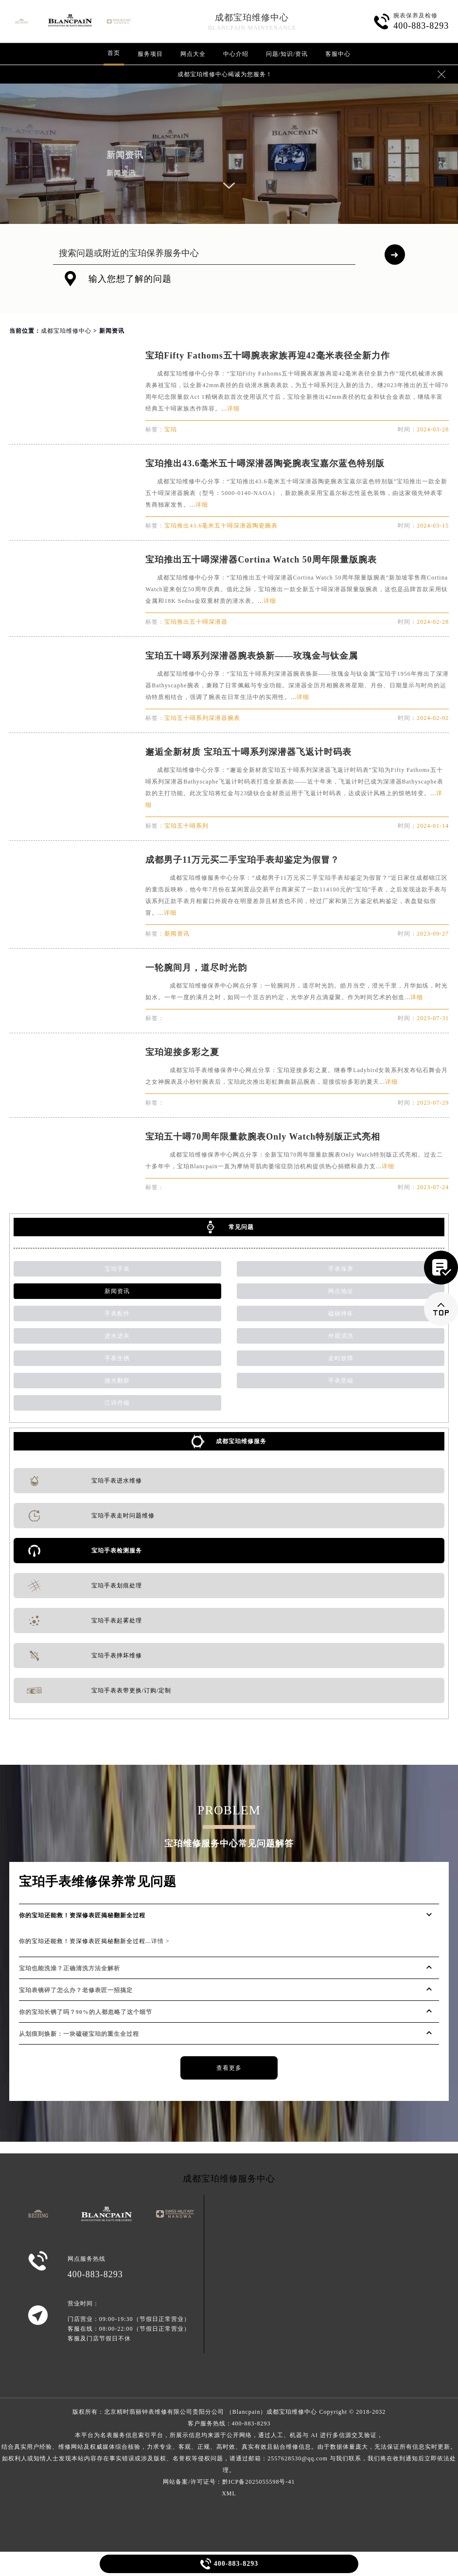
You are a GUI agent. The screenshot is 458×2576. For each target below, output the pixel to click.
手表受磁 (340, 1380)
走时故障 (340, 1358)
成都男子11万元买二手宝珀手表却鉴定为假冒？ (242, 860)
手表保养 (340, 1268)
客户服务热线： (229, 2447)
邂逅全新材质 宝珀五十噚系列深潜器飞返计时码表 (248, 752)
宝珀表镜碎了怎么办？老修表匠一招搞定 (76, 1990)
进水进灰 (117, 1335)
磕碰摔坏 (340, 1313)
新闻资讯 (117, 1291)
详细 (233, 408)
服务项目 (150, 54)
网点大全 (193, 54)
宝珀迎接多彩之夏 (182, 1052)
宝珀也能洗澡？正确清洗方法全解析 (69, 1968)
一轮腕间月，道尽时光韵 (196, 967)
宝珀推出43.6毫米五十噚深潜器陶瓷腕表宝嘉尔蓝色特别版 (265, 463)
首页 (113, 53)
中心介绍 (235, 54)
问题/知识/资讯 (287, 54)
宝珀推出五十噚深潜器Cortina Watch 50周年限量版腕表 (261, 559)
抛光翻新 (117, 1380)
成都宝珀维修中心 (252, 17)
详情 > (160, 1941)
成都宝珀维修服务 (241, 1441)
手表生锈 (117, 1358)
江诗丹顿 (117, 1402)
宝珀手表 (117, 1268)
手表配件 (117, 1313)
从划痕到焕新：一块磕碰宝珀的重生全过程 (79, 2033)
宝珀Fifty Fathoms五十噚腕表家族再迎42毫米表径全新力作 (267, 355)
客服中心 (338, 54)
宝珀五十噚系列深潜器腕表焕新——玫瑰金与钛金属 (251, 656)
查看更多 (229, 2067)
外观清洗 (340, 1335)
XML (229, 2493)
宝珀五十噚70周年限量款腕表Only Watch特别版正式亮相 (262, 1137)
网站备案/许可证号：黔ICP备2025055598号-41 (229, 2481)
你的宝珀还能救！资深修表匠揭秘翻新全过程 (82, 1915)
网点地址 (340, 1291)
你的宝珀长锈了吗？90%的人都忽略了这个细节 (85, 2012)
